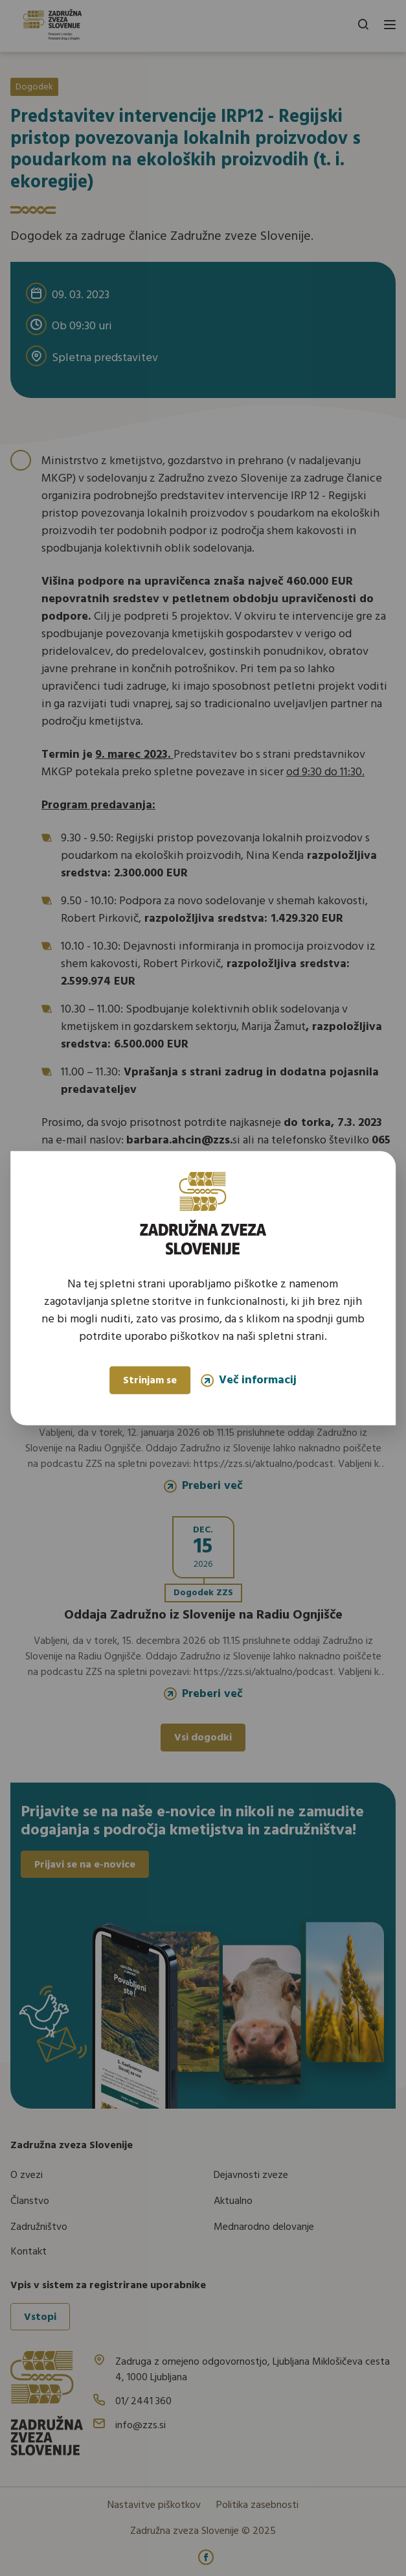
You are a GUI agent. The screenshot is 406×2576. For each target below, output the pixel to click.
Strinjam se (150, 1380)
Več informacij (249, 1380)
